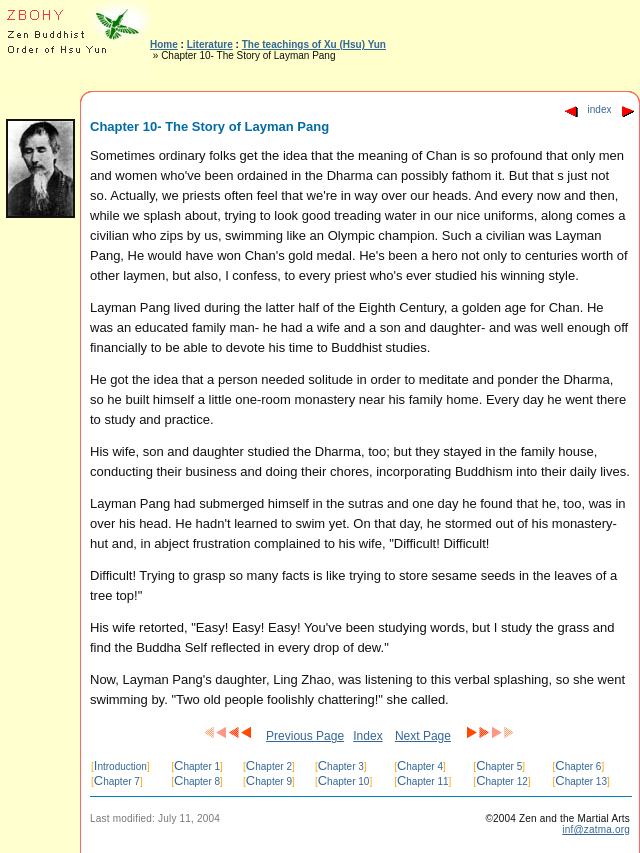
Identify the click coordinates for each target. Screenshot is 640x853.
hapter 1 (197, 766)
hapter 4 (420, 766)
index (600, 109)
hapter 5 (499, 766)
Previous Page (305, 736)
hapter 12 (502, 781)
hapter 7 (117, 781)
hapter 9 (269, 781)
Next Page (423, 736)
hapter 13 (581, 781)
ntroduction (120, 766)
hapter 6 (578, 766)
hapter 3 (341, 766)
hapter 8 (197, 781)
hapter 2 (269, 766)
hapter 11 (423, 781)
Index (367, 736)
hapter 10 (344, 781)
